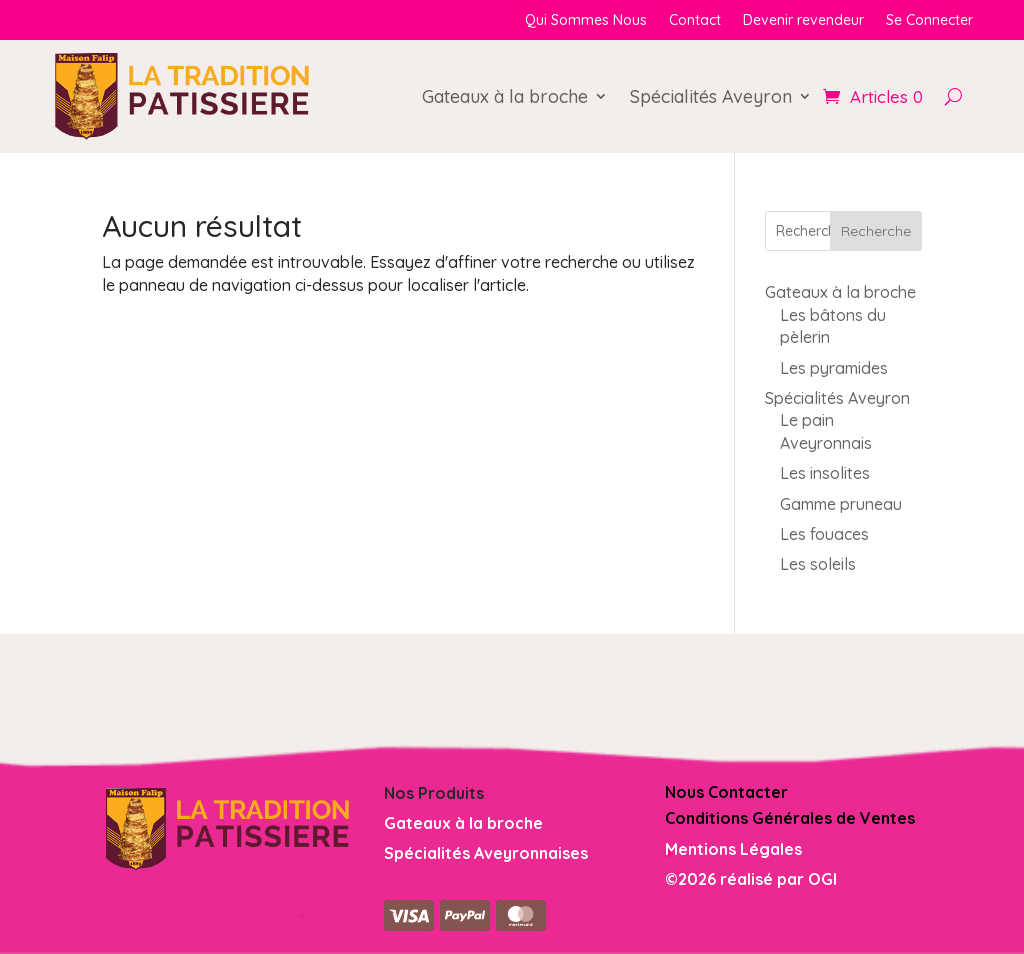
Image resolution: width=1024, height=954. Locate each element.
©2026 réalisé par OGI (751, 879)
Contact (695, 21)
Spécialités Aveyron (711, 96)
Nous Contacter (726, 792)
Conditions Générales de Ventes (790, 818)
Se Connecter (929, 21)
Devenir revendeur (803, 21)
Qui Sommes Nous (586, 21)
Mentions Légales (733, 849)
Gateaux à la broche (505, 96)
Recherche (876, 231)
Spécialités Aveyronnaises (486, 853)
